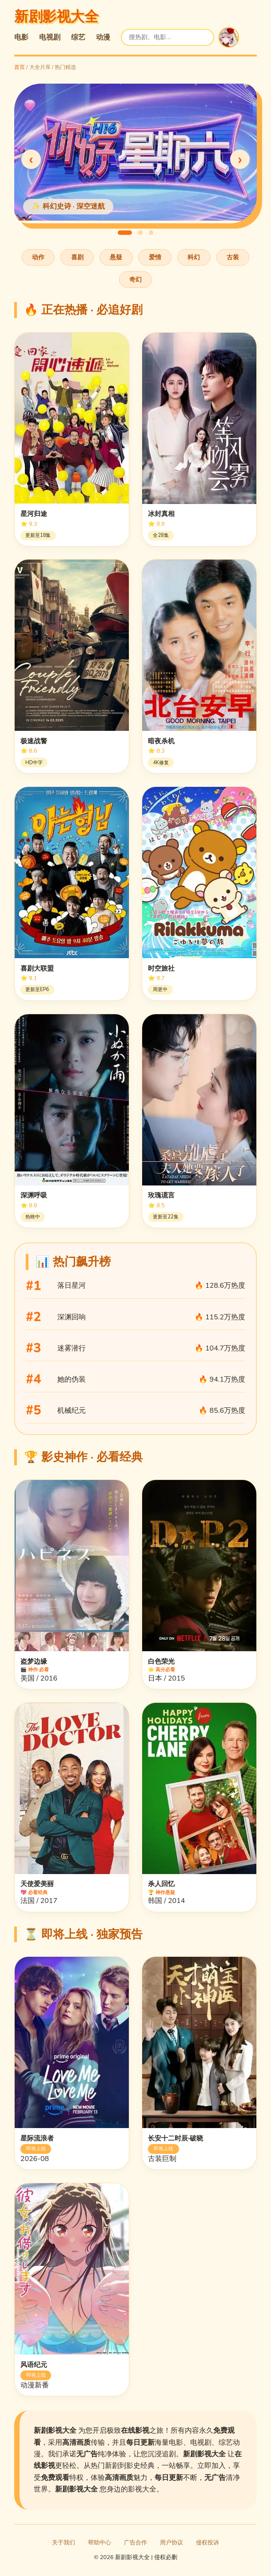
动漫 (103, 37)
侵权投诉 (207, 2543)
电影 (21, 37)
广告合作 (135, 2543)
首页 (19, 67)
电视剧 (49, 37)
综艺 (78, 37)
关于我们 (63, 2543)
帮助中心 (99, 2543)
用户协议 (171, 2543)
